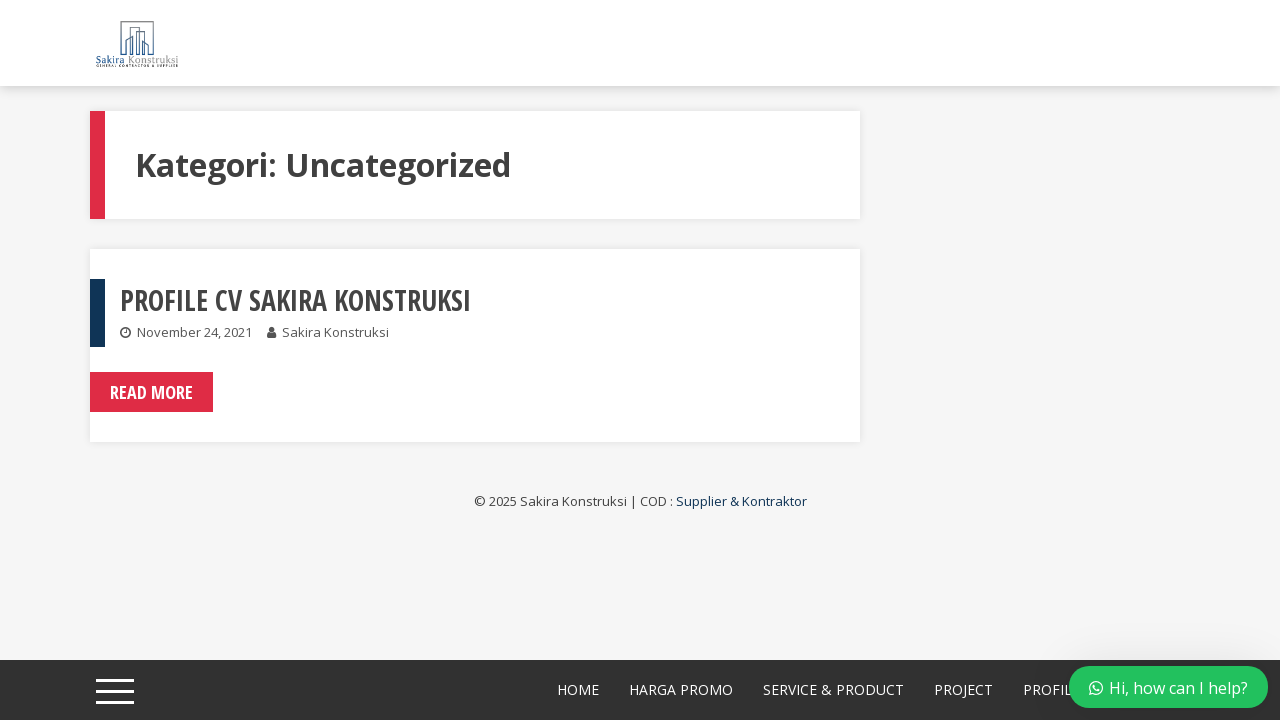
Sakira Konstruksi (335, 332)
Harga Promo (681, 689)
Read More (151, 392)
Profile (1051, 689)
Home (578, 689)
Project (963, 689)
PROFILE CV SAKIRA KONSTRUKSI (295, 300)
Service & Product (833, 689)
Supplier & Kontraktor (741, 501)
